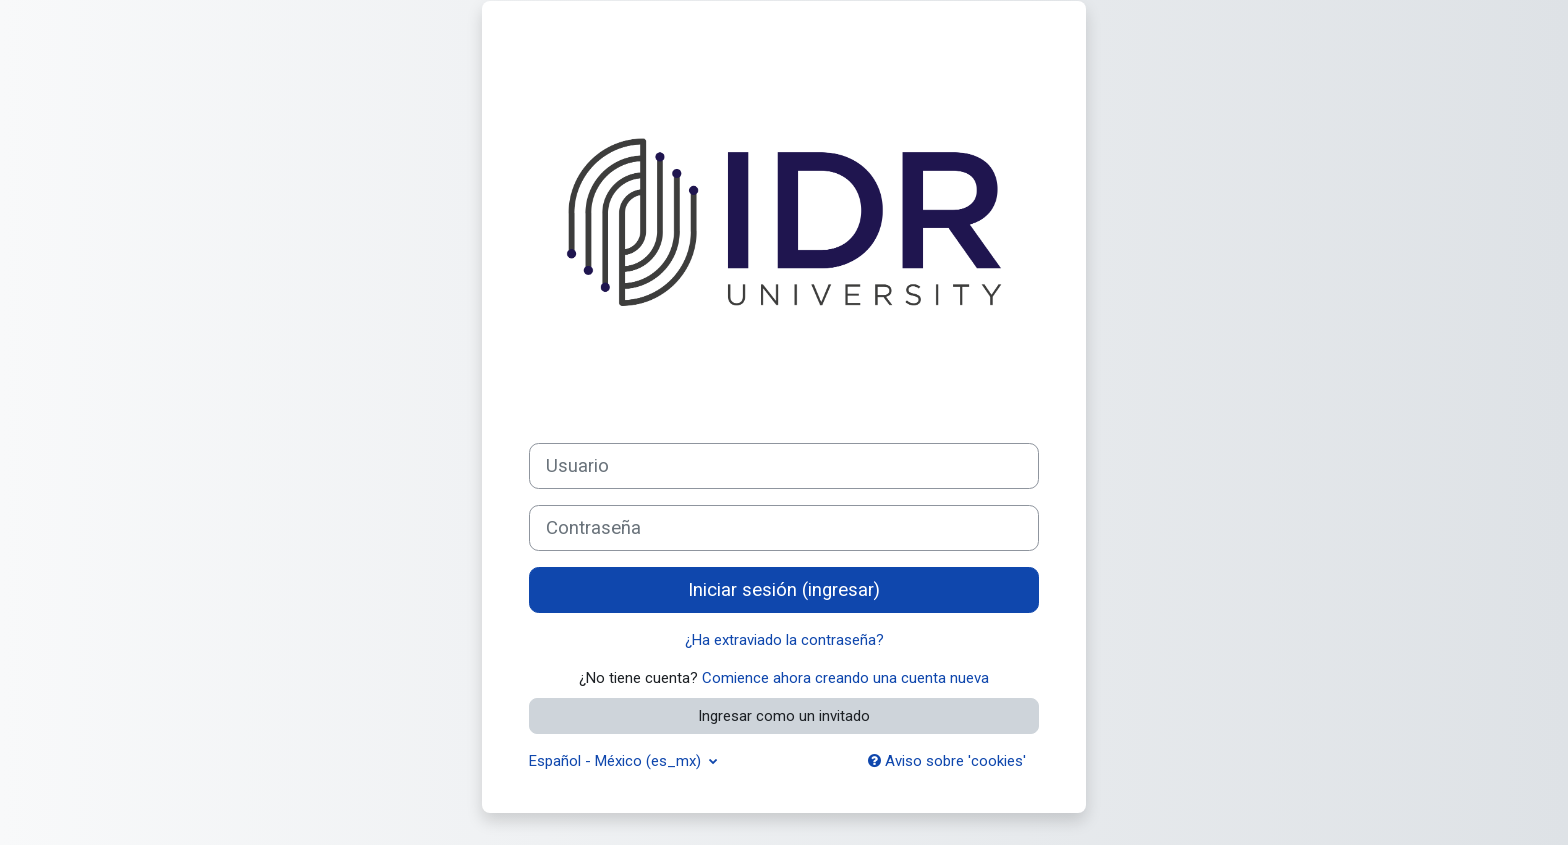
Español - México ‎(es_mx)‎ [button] (617, 761)
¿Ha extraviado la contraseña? (784, 640)
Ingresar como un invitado (784, 716)
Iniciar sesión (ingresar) (784, 590)
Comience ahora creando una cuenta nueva (845, 678)
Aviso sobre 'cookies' (947, 761)
